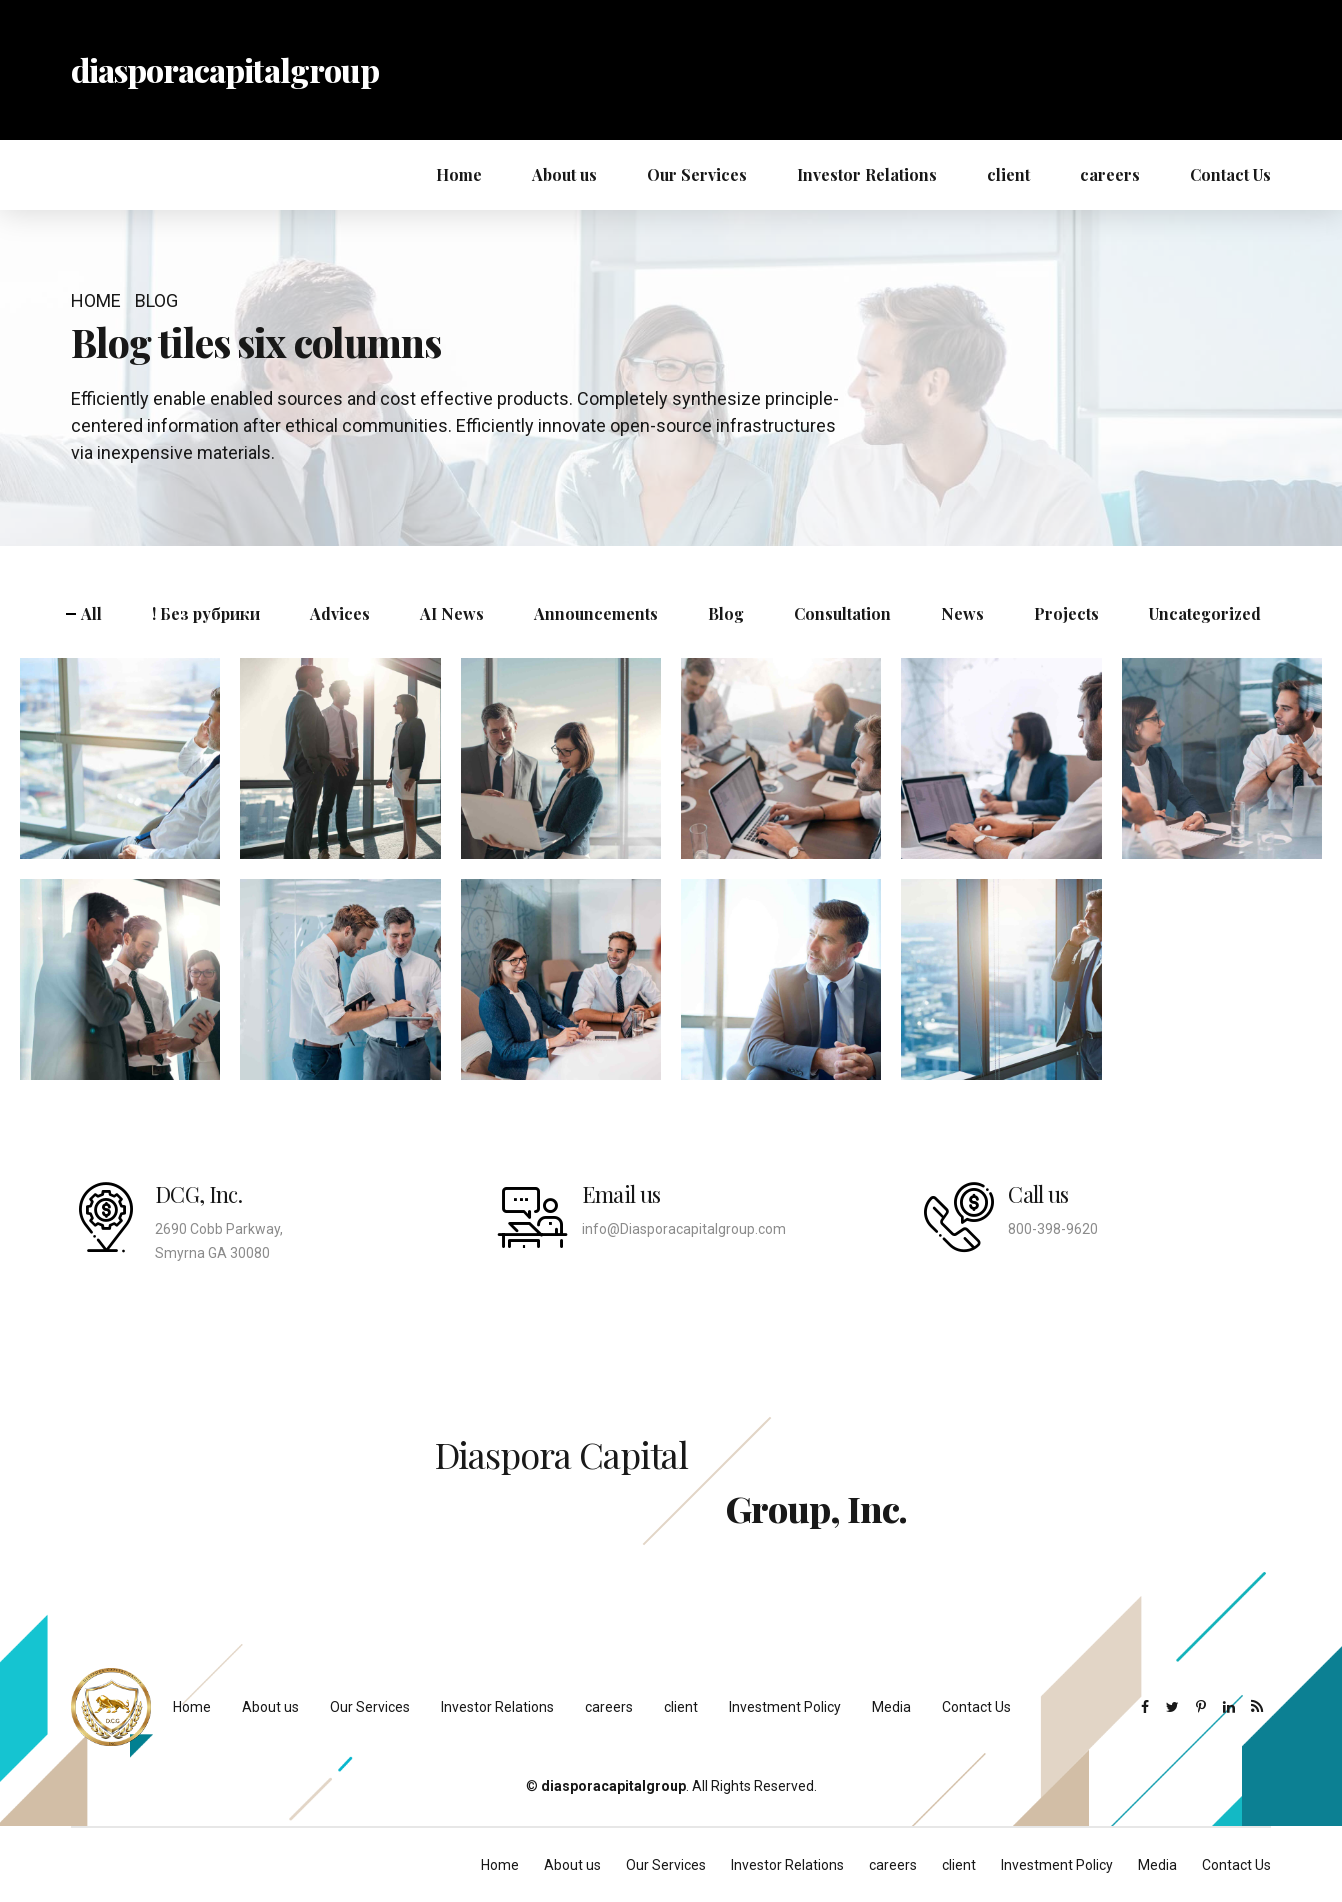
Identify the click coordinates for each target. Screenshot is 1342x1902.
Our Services (697, 174)
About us (564, 174)
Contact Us (1230, 174)
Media (891, 1707)
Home (459, 174)
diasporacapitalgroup (225, 69)
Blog (156, 300)
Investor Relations (867, 174)
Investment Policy (785, 1707)
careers (1110, 174)
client (1008, 174)
